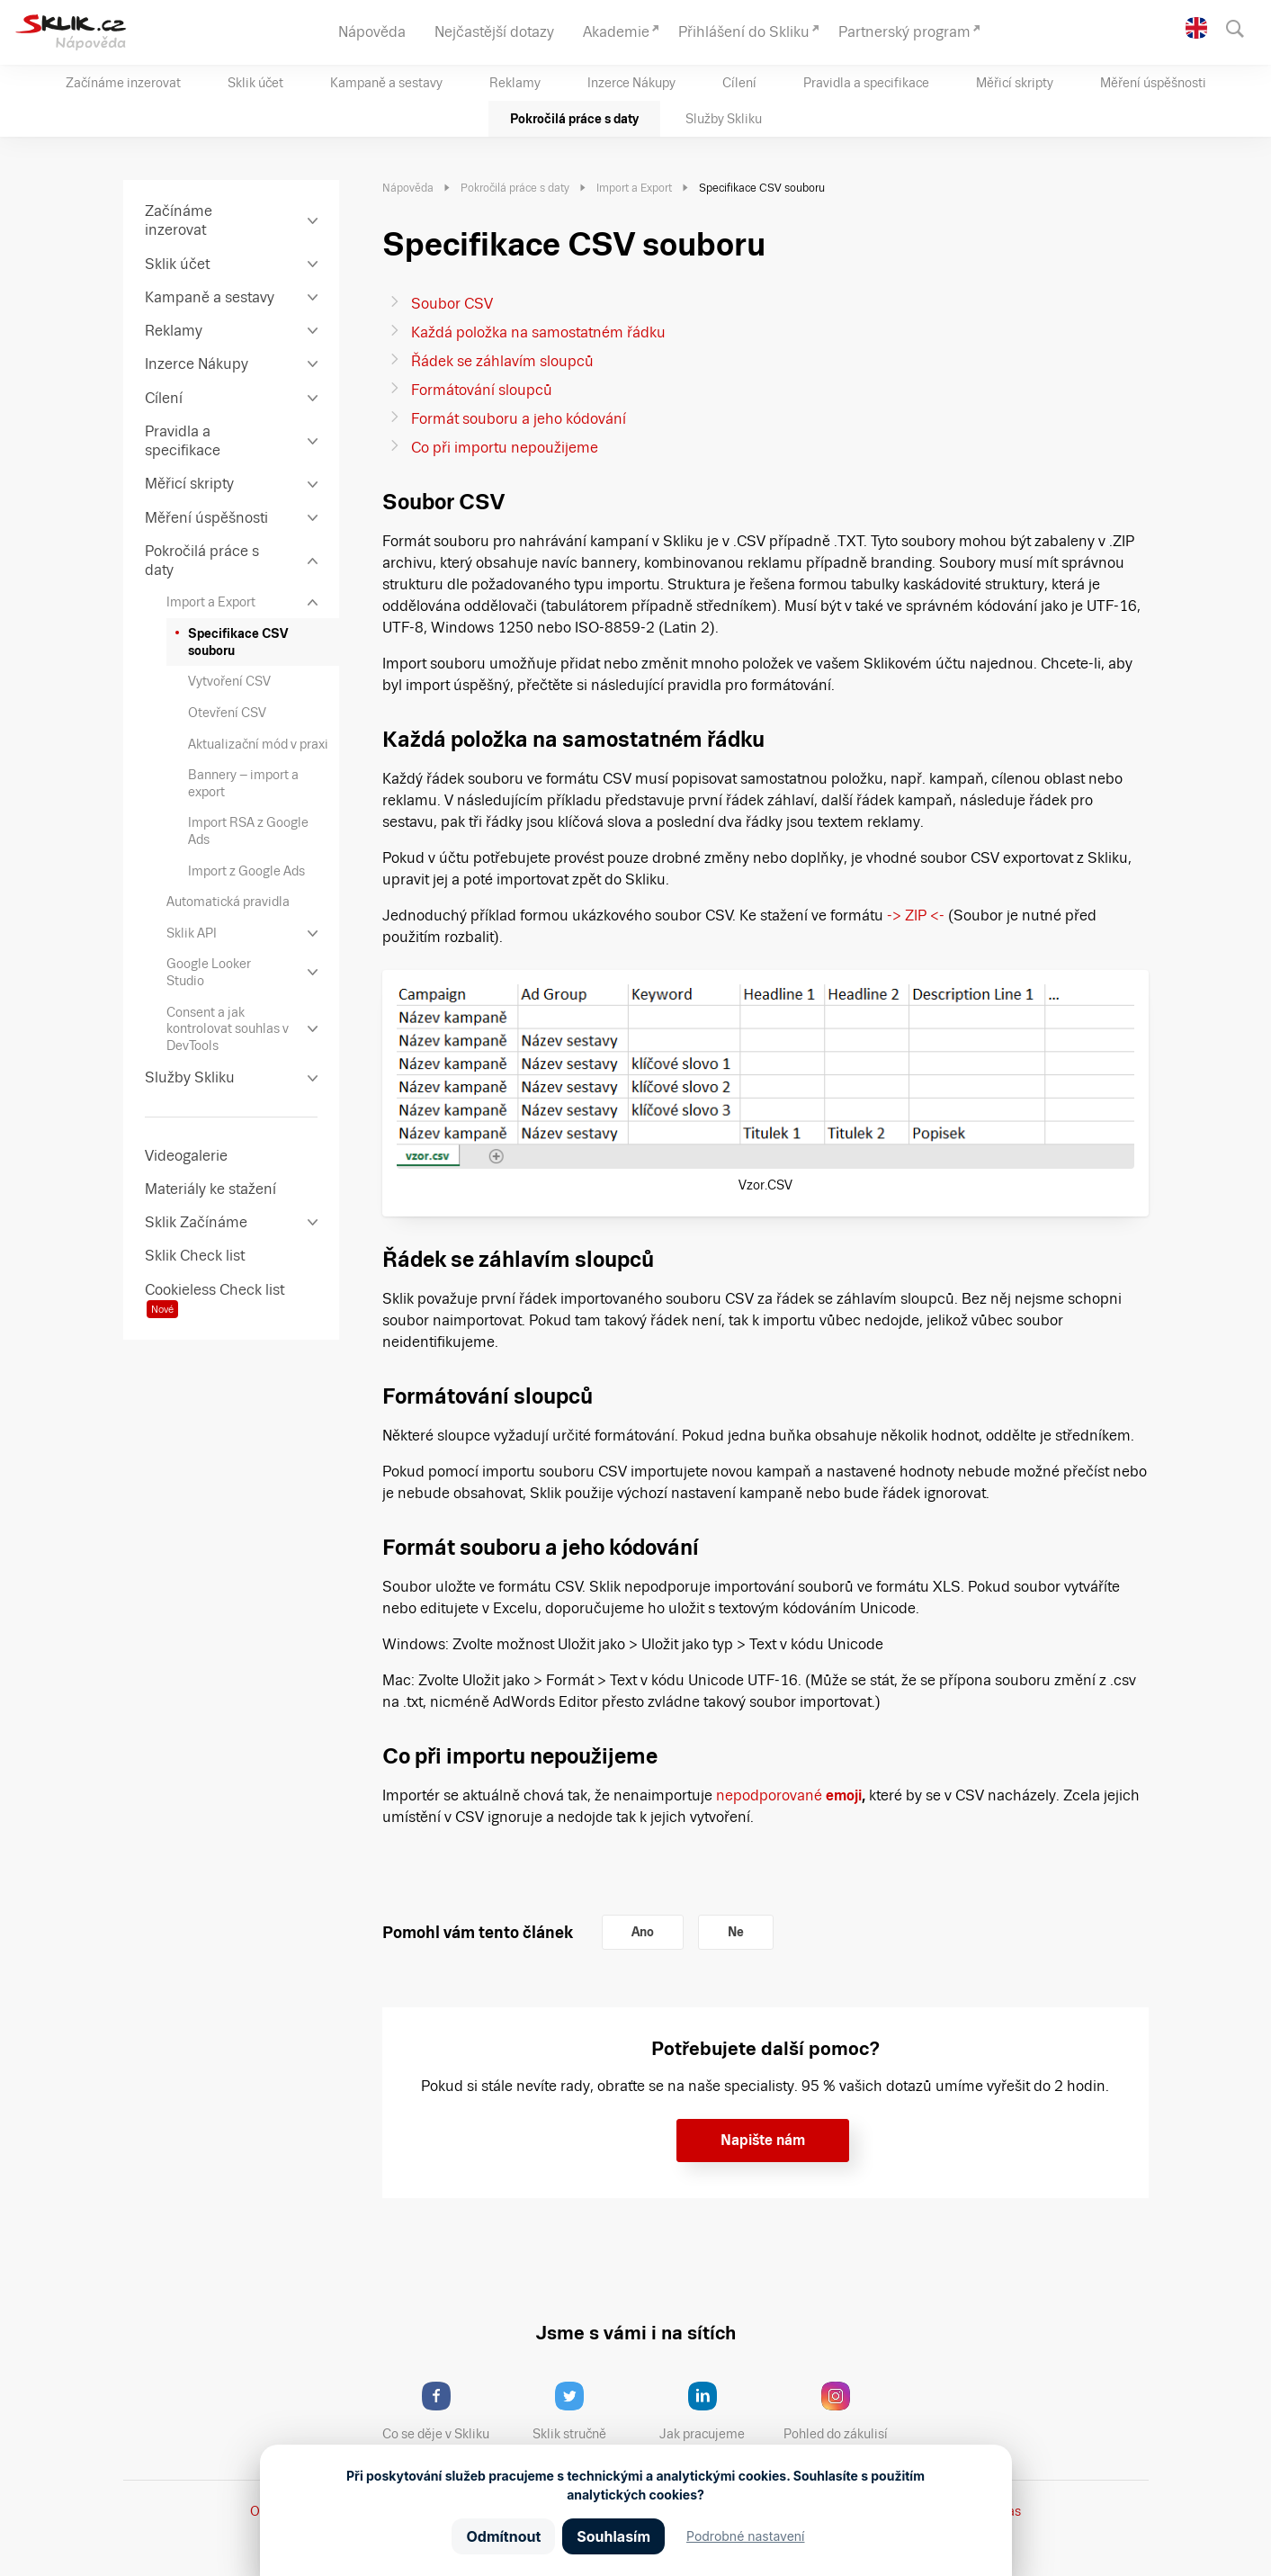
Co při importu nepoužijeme (504, 447)
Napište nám (763, 2140)
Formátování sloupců (481, 390)
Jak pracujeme (713, 2411)
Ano (642, 1932)
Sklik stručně (583, 2411)
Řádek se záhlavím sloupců (502, 361)
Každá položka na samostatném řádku (538, 332)
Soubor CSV (452, 303)
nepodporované (789, 1795)
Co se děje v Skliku (441, 2411)
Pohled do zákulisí (841, 2411)
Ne (736, 1932)
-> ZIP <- (915, 915)
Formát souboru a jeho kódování (518, 418)
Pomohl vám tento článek (477, 1932)
